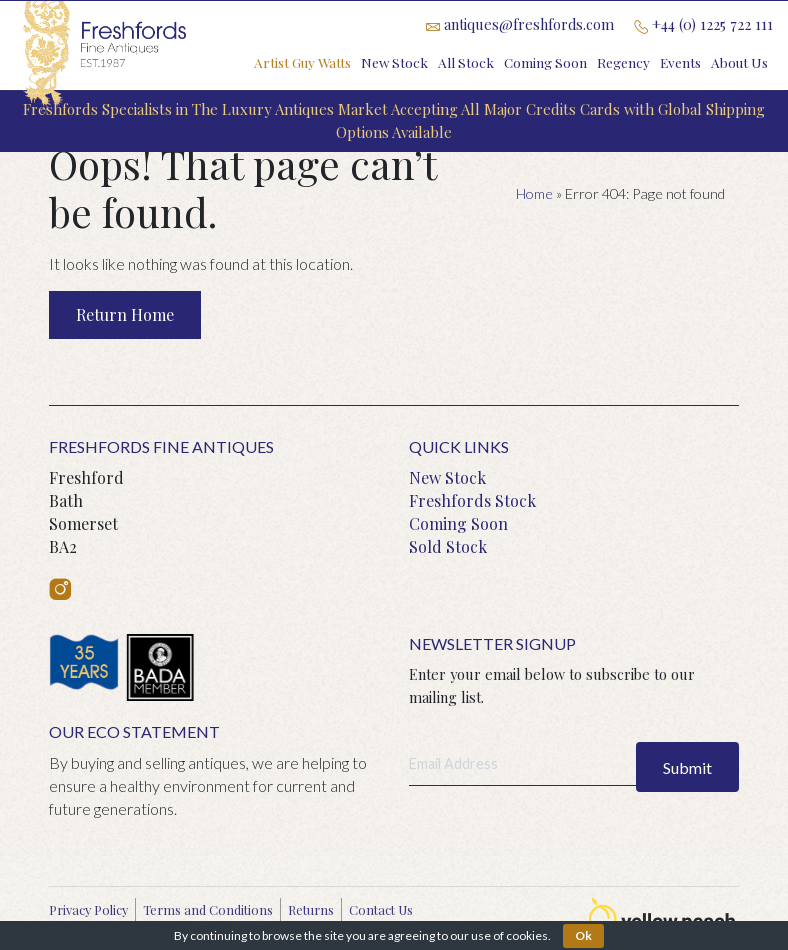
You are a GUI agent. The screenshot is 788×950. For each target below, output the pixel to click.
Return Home (125, 314)
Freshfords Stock (472, 500)
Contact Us (738, 95)
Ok (583, 935)
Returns (311, 909)
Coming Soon (545, 62)
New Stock (394, 62)
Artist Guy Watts (302, 62)
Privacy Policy (88, 909)
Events (680, 62)
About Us (739, 62)
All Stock (466, 62)
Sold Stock (448, 546)
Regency (623, 62)
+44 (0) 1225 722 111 (703, 24)
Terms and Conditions (208, 909)
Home (534, 193)
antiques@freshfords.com (520, 24)
